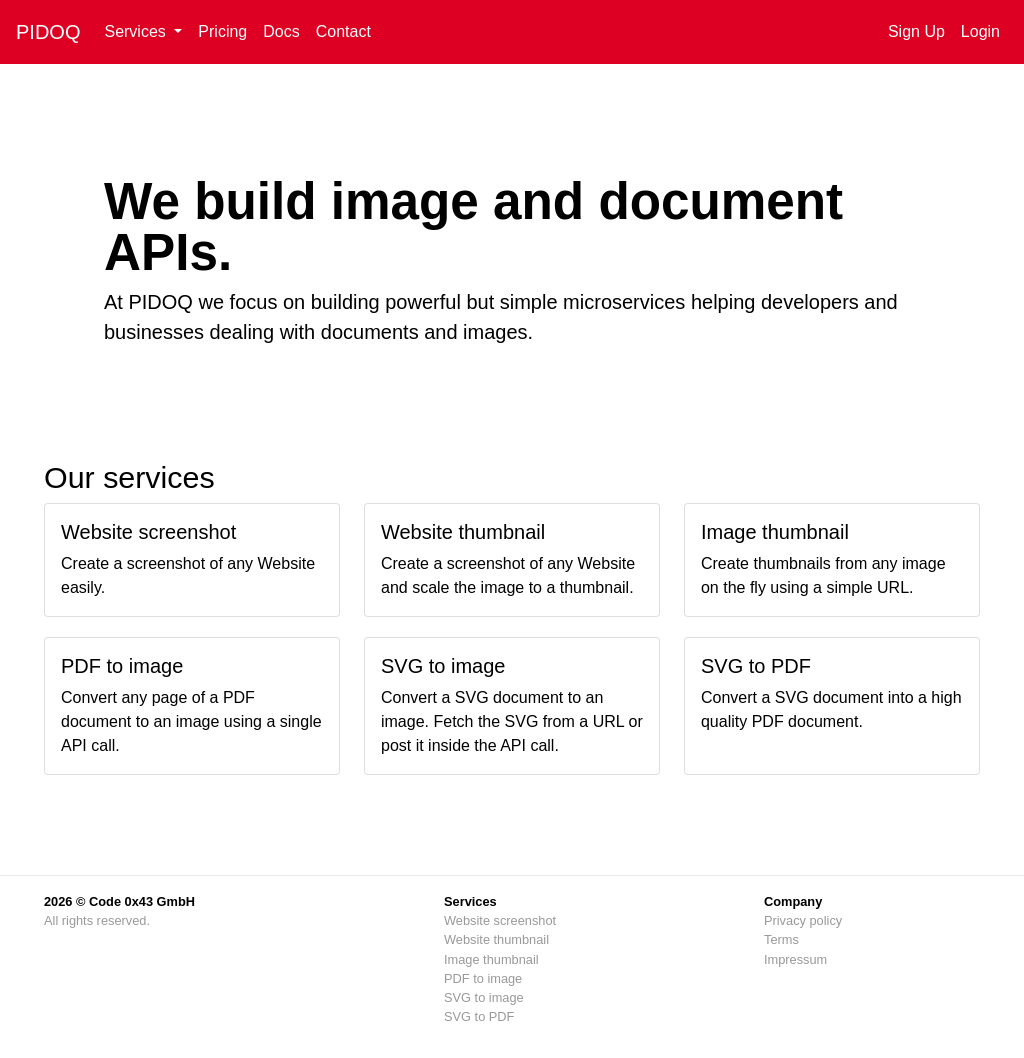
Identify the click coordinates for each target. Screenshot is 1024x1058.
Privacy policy (803, 920)
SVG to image (484, 997)
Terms (781, 939)
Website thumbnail (496, 939)
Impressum (795, 959)
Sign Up (916, 31)
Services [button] (137, 31)
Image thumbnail (491, 959)
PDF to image (483, 978)
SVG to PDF (479, 1016)
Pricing (222, 31)
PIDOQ (48, 32)
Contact (343, 31)
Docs (281, 31)
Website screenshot (500, 920)
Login (980, 31)
